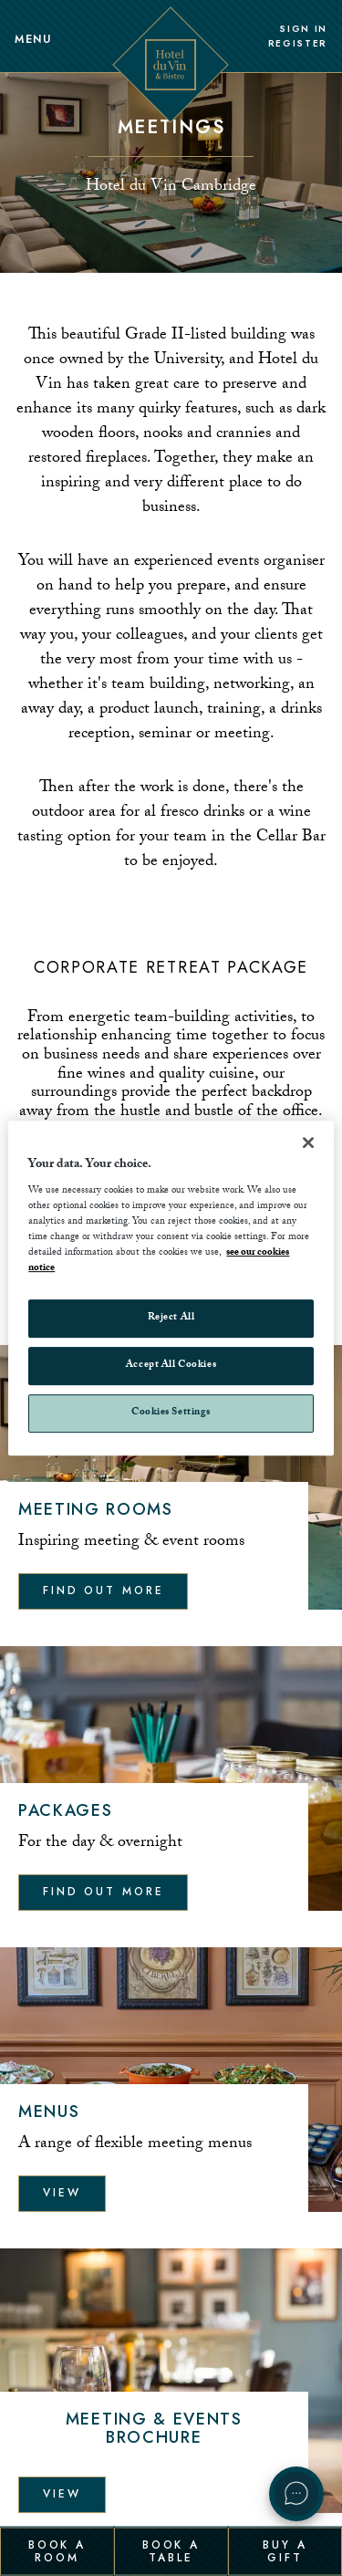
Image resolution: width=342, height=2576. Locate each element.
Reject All (171, 1319)
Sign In (303, 29)
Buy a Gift (284, 2550)
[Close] (308, 1142)
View (62, 2193)
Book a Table (171, 2550)
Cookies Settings (171, 1413)
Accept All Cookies (171, 1366)
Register (297, 43)
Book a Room (57, 2550)
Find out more (103, 1590)
